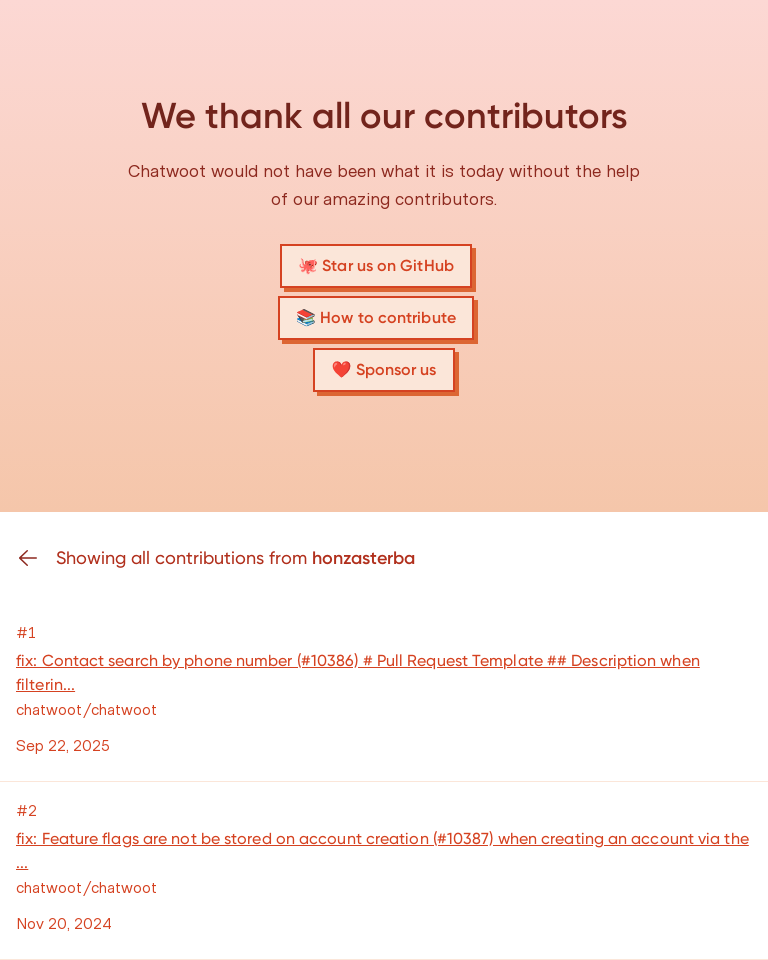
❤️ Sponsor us (383, 369)
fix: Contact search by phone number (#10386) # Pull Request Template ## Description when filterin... (358, 672)
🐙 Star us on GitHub (376, 265)
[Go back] (36, 558)
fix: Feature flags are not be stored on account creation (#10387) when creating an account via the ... (382, 850)
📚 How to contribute (376, 317)
